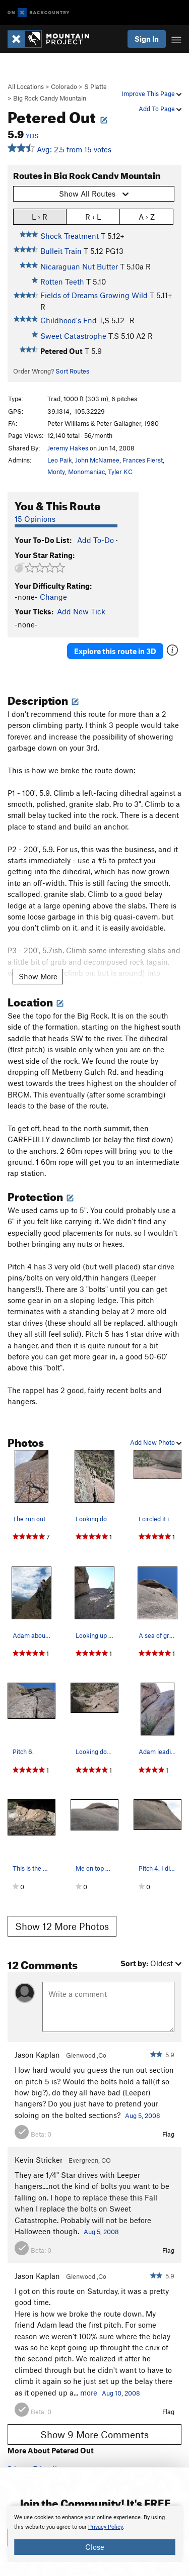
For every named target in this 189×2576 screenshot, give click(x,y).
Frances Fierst (142, 460)
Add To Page (160, 109)
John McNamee (97, 460)
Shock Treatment (69, 235)
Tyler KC (120, 472)
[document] (94, 2534)
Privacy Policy (105, 2527)
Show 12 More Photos (62, 1926)
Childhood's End (68, 320)
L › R (39, 216)
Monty (56, 472)
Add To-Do (95, 539)
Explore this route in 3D (115, 651)
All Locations (26, 86)
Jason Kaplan (37, 2054)
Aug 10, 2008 (121, 2393)
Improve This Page (151, 93)
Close (94, 2546)
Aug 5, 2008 (142, 2115)
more (88, 2392)
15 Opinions (35, 518)
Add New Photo (155, 1442)
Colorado (64, 86)
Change (53, 596)
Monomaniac (86, 472)
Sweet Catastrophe (73, 335)
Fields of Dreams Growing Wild (94, 295)
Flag (168, 2134)
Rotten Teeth (62, 281)
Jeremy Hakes (67, 448)
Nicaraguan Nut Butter (79, 266)
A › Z (147, 216)
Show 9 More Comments (94, 2434)
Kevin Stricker (38, 2159)
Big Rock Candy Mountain (49, 98)
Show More (38, 976)
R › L (93, 216)
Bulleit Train (61, 250)
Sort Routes (72, 371)
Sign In (147, 38)
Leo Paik (59, 460)
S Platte (95, 86)
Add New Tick (81, 611)
